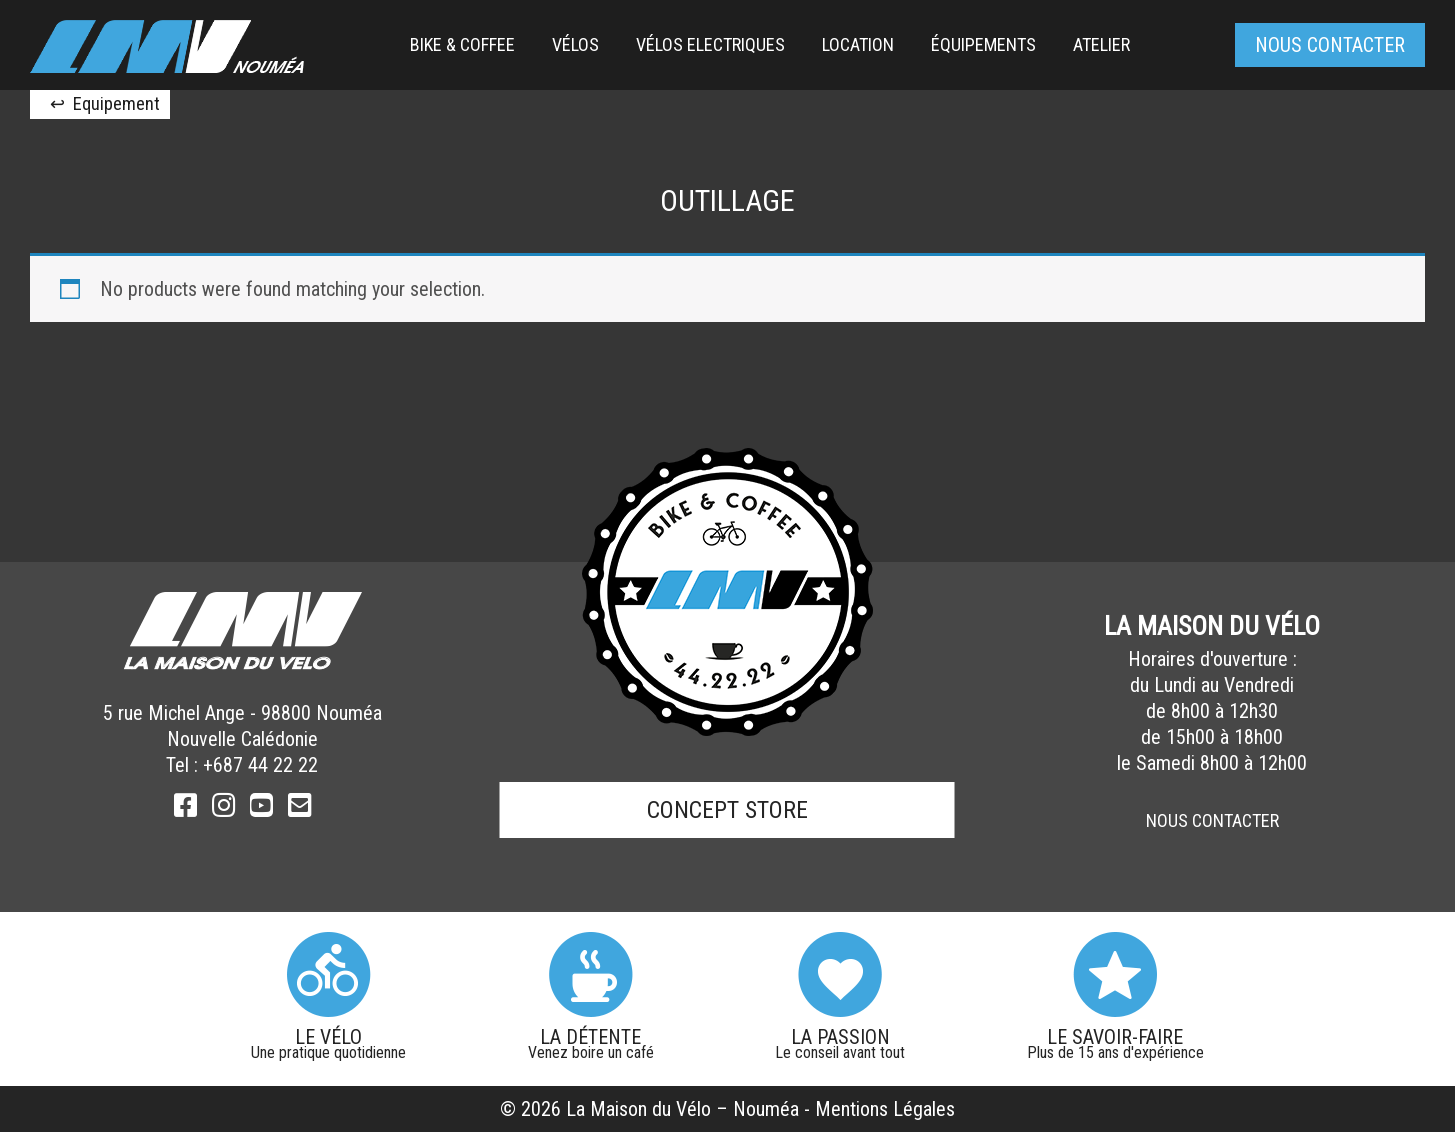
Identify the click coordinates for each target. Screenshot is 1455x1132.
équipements (983, 44)
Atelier (1101, 44)
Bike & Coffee (462, 44)
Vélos (575, 44)
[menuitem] (462, 45)
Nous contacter (1330, 45)
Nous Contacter (1212, 820)
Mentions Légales (885, 1109)
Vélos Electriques (710, 44)
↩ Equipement (105, 103)
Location (858, 44)
